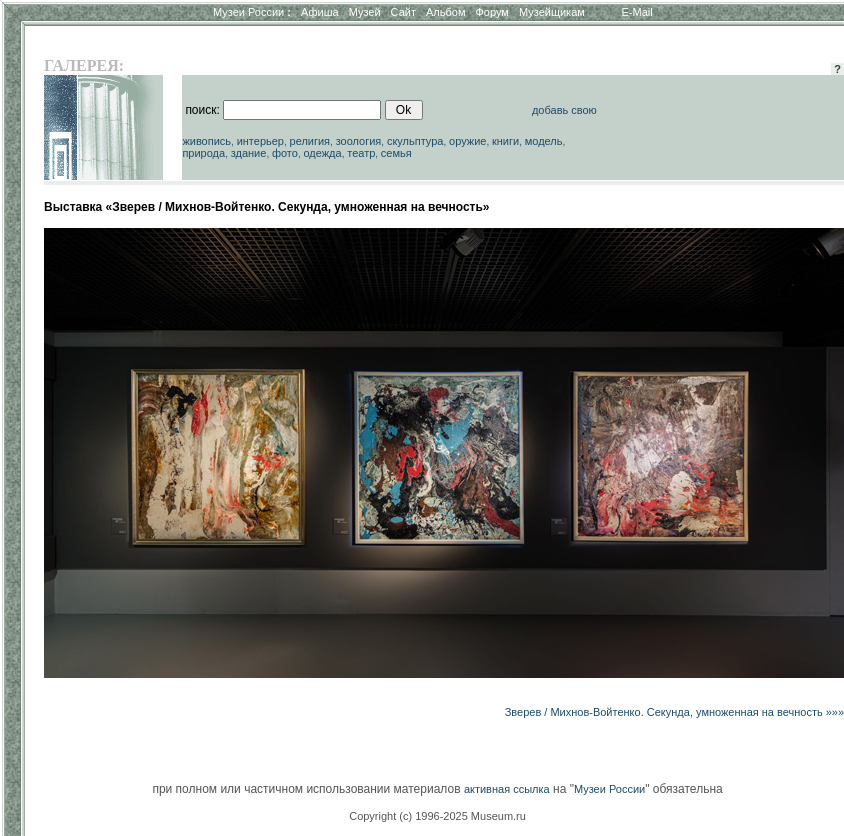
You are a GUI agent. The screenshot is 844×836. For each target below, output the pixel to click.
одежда (322, 153)
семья (396, 153)
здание (249, 153)
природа (203, 153)
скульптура (415, 141)
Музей (365, 12)
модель (544, 141)
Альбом (445, 12)
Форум (491, 12)
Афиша (320, 12)
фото (285, 153)
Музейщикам (552, 12)
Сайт (403, 12)
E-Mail (637, 12)
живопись (206, 141)
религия (310, 141)
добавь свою (564, 110)
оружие (467, 141)
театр (361, 153)
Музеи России (252, 12)
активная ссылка (507, 789)
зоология (359, 141)
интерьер (260, 141)
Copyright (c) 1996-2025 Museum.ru (437, 816)
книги (505, 141)
